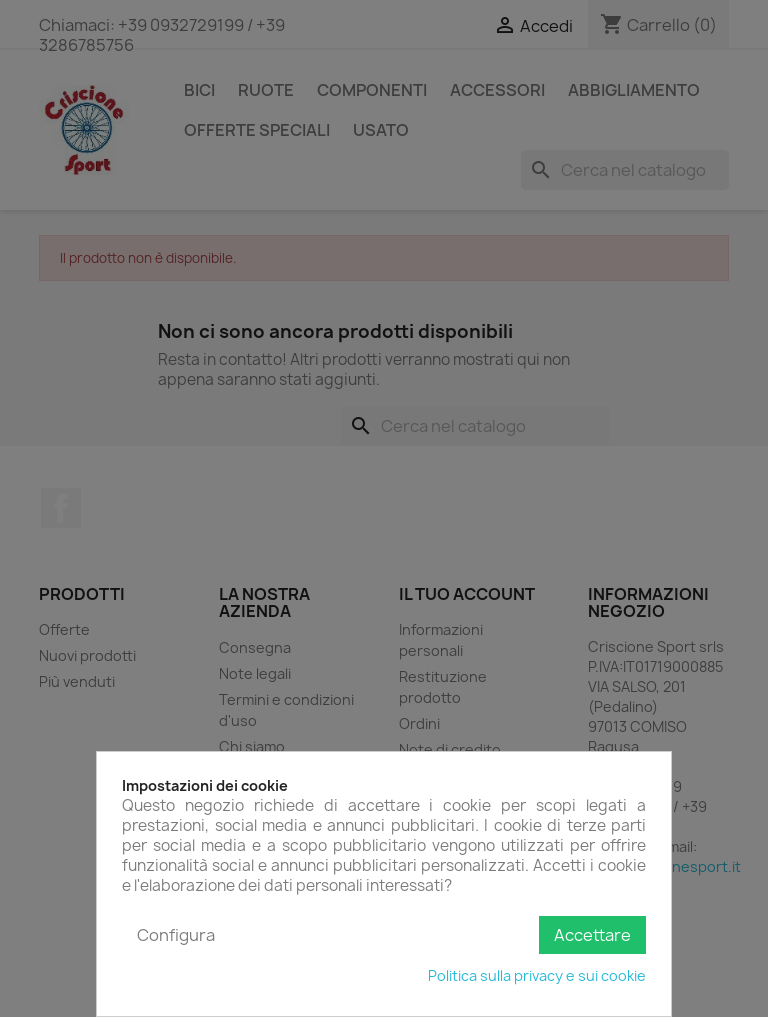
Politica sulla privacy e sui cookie (537, 975)
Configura (176, 935)
